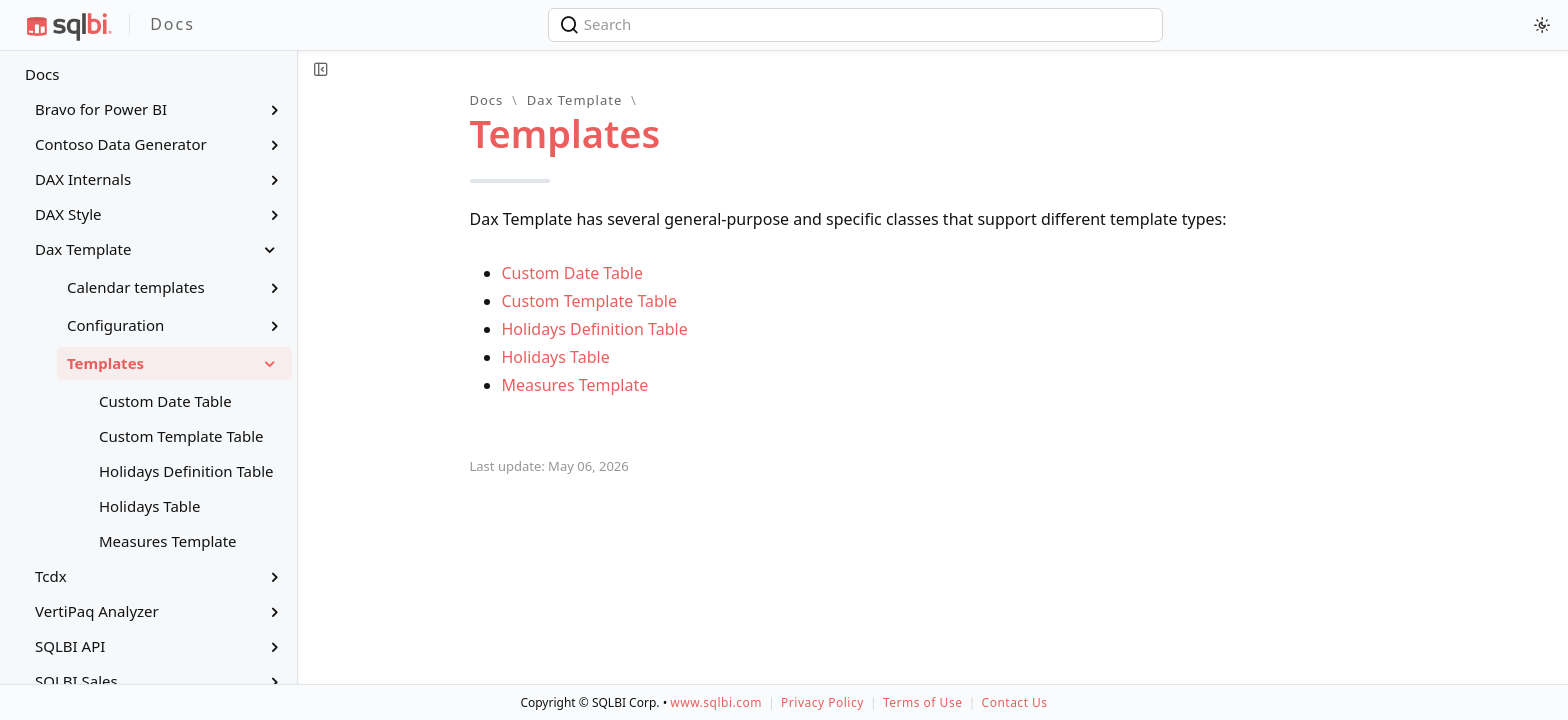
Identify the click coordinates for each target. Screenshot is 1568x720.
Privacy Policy (822, 702)
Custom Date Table (572, 273)
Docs (42, 74)
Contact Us (1015, 702)
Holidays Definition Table (595, 329)
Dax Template (575, 100)
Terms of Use (922, 702)
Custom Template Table (590, 301)
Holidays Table (556, 357)
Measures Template (575, 385)
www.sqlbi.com (716, 702)
